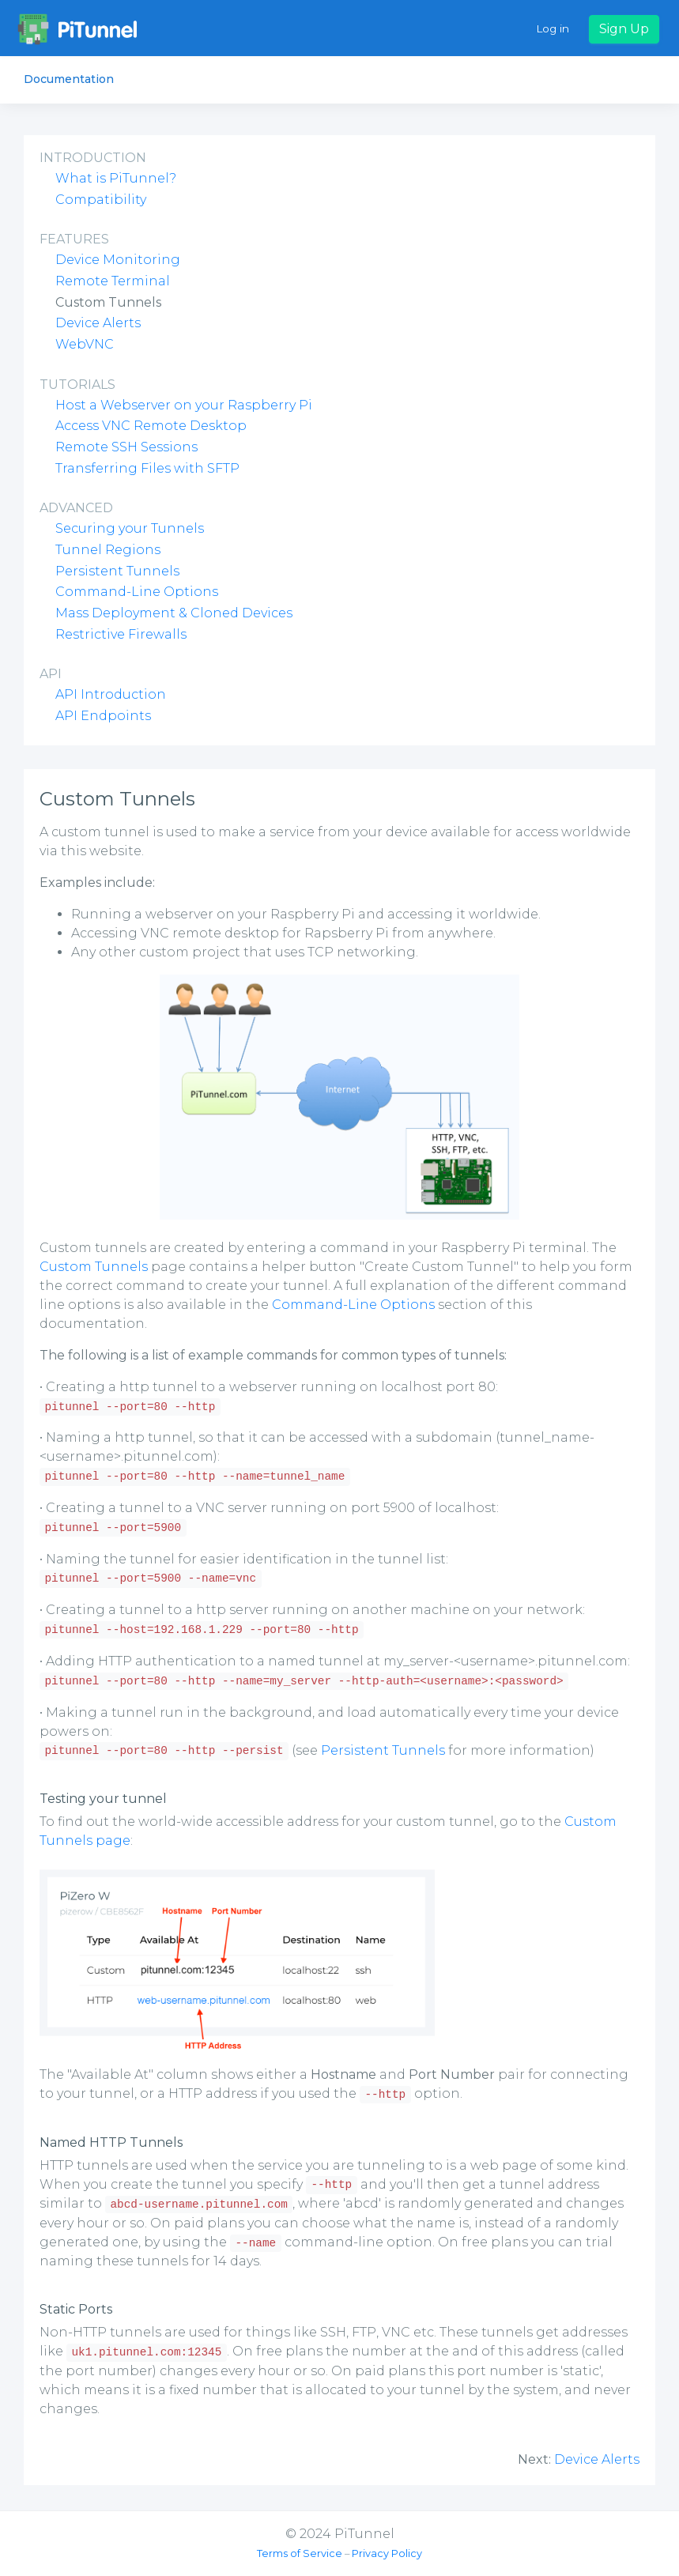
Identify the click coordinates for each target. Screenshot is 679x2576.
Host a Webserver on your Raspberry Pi (183, 405)
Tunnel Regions (107, 549)
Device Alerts (98, 322)
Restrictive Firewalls (121, 634)
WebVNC (84, 344)
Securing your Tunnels (129, 528)
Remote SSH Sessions (126, 446)
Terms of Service (299, 2553)
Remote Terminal (112, 281)
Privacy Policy (387, 2553)
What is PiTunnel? (115, 178)
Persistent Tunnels (117, 571)
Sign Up (624, 28)
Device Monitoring (117, 259)
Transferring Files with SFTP (147, 468)
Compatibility (100, 199)
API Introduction (110, 694)
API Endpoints (103, 715)
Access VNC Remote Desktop (151, 425)
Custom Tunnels (94, 1266)
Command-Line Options (136, 591)
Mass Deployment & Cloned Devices (173, 612)
